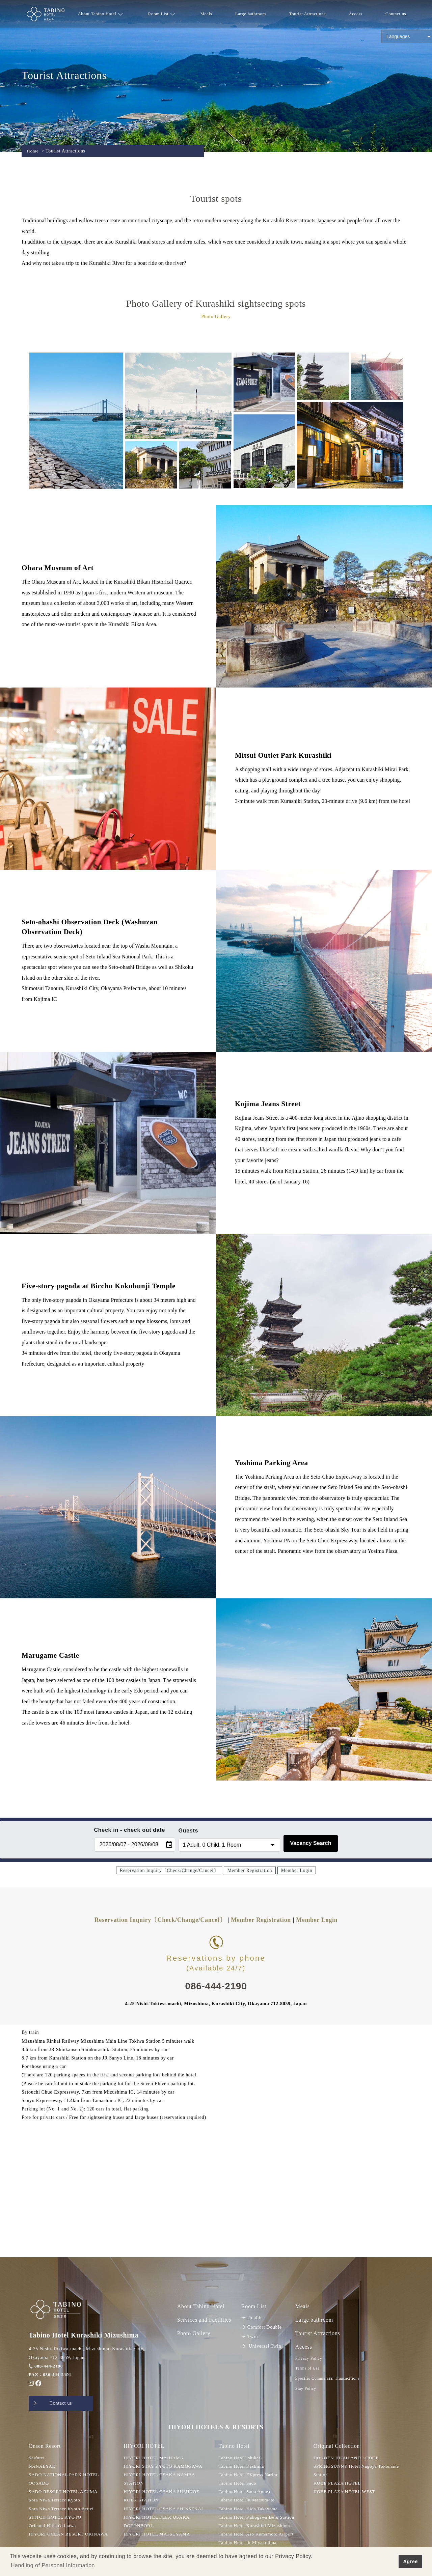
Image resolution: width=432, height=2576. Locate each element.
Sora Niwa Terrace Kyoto (55, 2501)
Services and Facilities (204, 2320)
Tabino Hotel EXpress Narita (249, 2475)
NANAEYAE (42, 2467)
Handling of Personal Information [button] (53, 2565)
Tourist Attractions (307, 13)
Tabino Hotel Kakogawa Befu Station (258, 2518)
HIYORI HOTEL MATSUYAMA (158, 2535)
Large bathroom (250, 13)
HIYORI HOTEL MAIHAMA (155, 2458)
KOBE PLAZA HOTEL (338, 2484)
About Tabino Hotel (100, 13)
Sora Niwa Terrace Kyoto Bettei (63, 2509)
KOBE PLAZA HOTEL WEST (346, 2492)
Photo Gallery (193, 2333)
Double (252, 2317)
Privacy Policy (308, 2358)
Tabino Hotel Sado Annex (246, 2492)
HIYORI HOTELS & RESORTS (216, 2428)
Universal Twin (261, 2346)
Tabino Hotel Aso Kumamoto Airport (258, 2535)
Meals (206, 13)
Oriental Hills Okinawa (53, 2526)
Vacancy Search (310, 1843)
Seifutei (37, 2458)
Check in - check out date (129, 1830)
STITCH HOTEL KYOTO (56, 2518)
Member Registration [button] (249, 1870)
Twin (249, 2336)
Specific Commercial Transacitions (327, 2378)
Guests (188, 1830)
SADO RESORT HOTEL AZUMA (65, 2492)
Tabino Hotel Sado (238, 2484)
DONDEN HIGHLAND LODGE (348, 2458)
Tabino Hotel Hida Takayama (249, 2509)
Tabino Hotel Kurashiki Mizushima (256, 2526)
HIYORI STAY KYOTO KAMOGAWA (165, 2467)
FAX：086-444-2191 (51, 2374)
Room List (162, 13)
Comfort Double (261, 2327)
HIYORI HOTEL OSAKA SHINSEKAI (165, 2509)
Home (33, 150)
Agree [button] (410, 2561)
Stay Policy (305, 2388)
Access (355, 13)
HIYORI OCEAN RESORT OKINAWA (70, 2535)
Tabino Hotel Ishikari (241, 2458)
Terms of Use (307, 2368)
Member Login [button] (297, 1870)
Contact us (395, 13)
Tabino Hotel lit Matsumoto (248, 2501)
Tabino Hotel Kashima (242, 2467)
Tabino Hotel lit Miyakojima (249, 2543)
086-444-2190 (46, 2366)
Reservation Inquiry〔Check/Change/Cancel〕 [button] (169, 1870)
